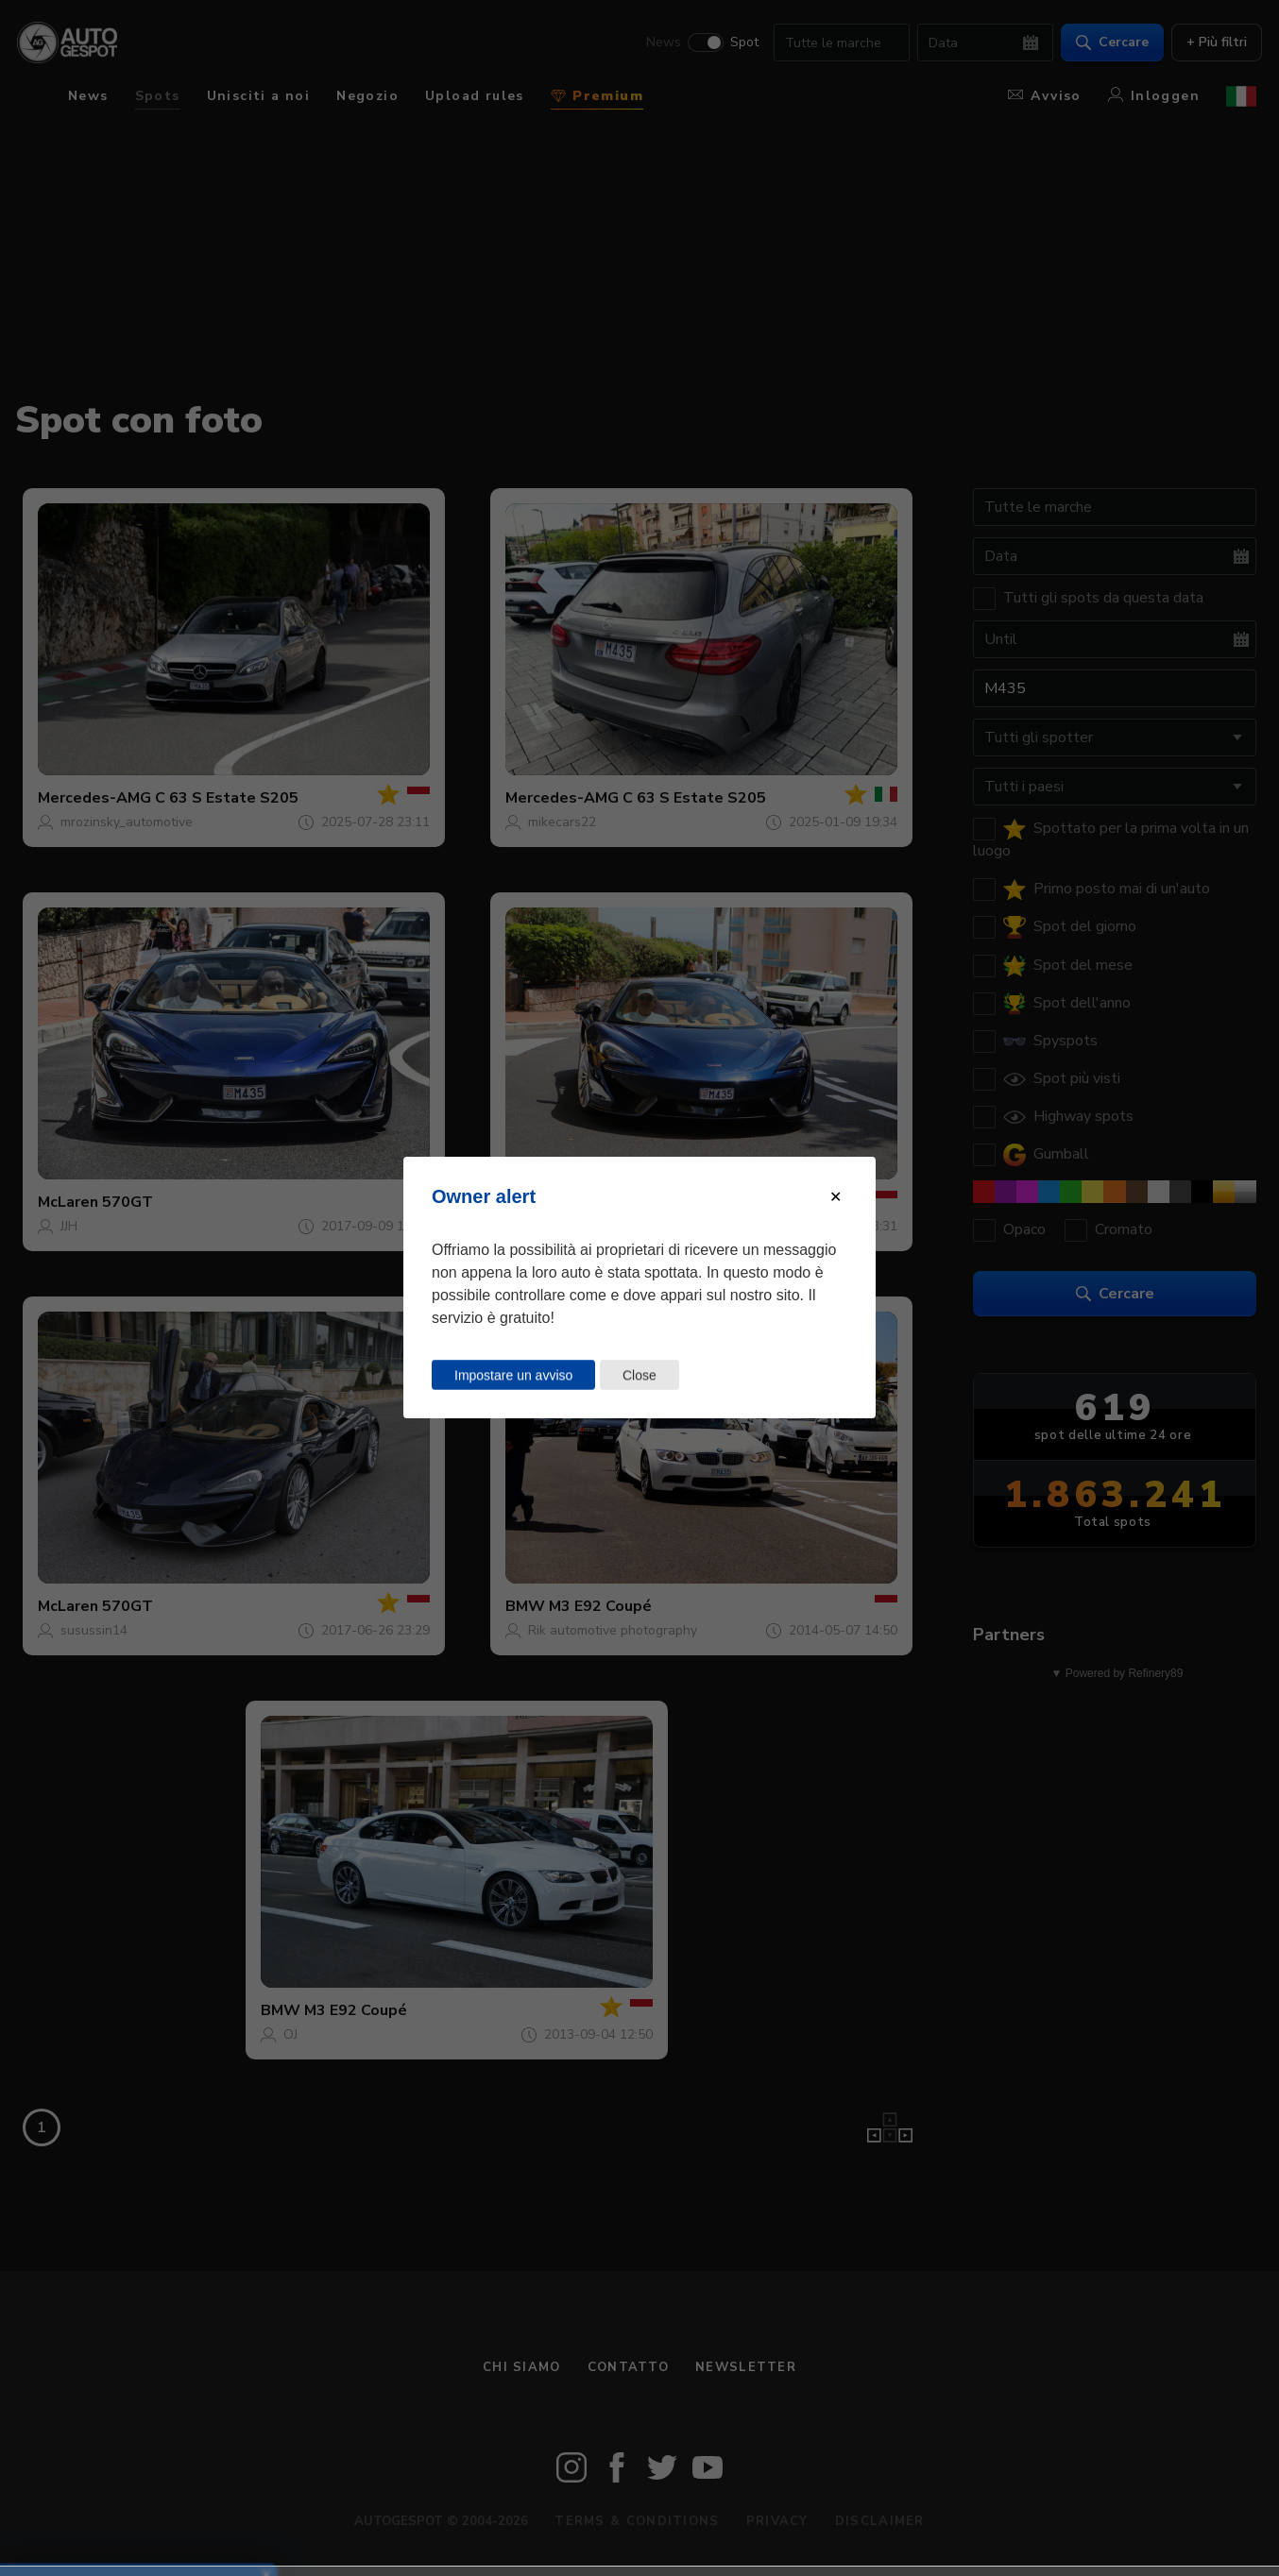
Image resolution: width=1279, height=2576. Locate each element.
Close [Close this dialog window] (639, 1374)
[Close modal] (835, 1197)
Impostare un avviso (513, 1374)
